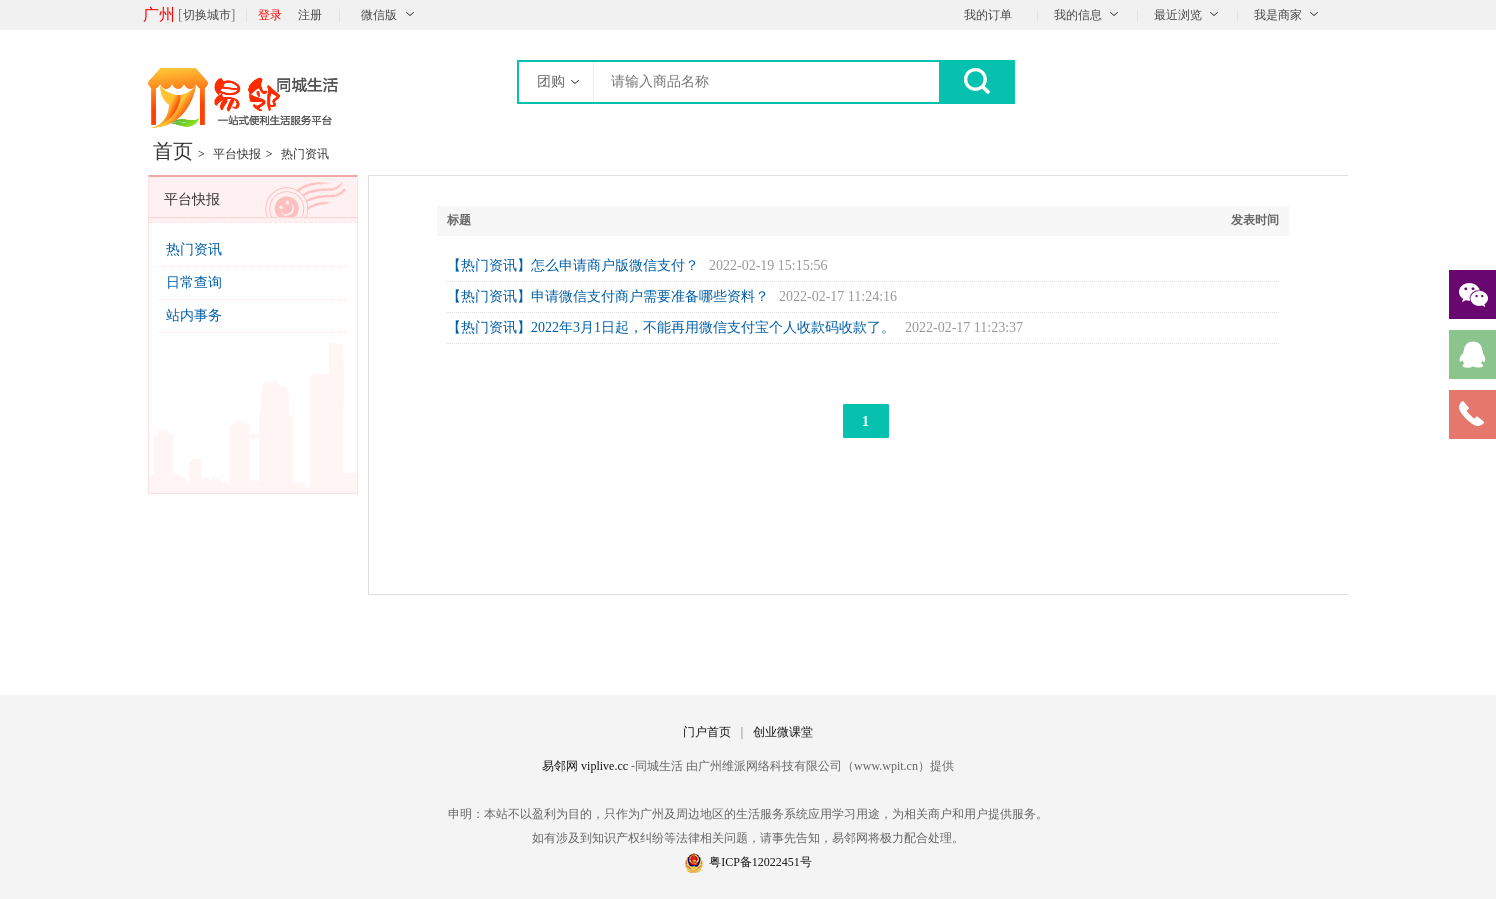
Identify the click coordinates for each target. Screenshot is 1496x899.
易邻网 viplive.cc (586, 766)
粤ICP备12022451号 (748, 862)
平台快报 (237, 154)
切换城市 (207, 15)
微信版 (379, 15)
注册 (310, 15)
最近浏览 (1178, 15)
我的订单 (988, 15)
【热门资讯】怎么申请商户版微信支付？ (573, 265)
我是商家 (1278, 15)
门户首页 (707, 732)
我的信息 (1078, 15)
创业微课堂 (783, 732)
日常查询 (194, 282)
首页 (173, 151)
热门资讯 (305, 154)
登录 (270, 15)
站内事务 (194, 315)
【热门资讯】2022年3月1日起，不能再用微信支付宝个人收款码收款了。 (671, 327)
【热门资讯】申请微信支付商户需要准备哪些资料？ (608, 296)
